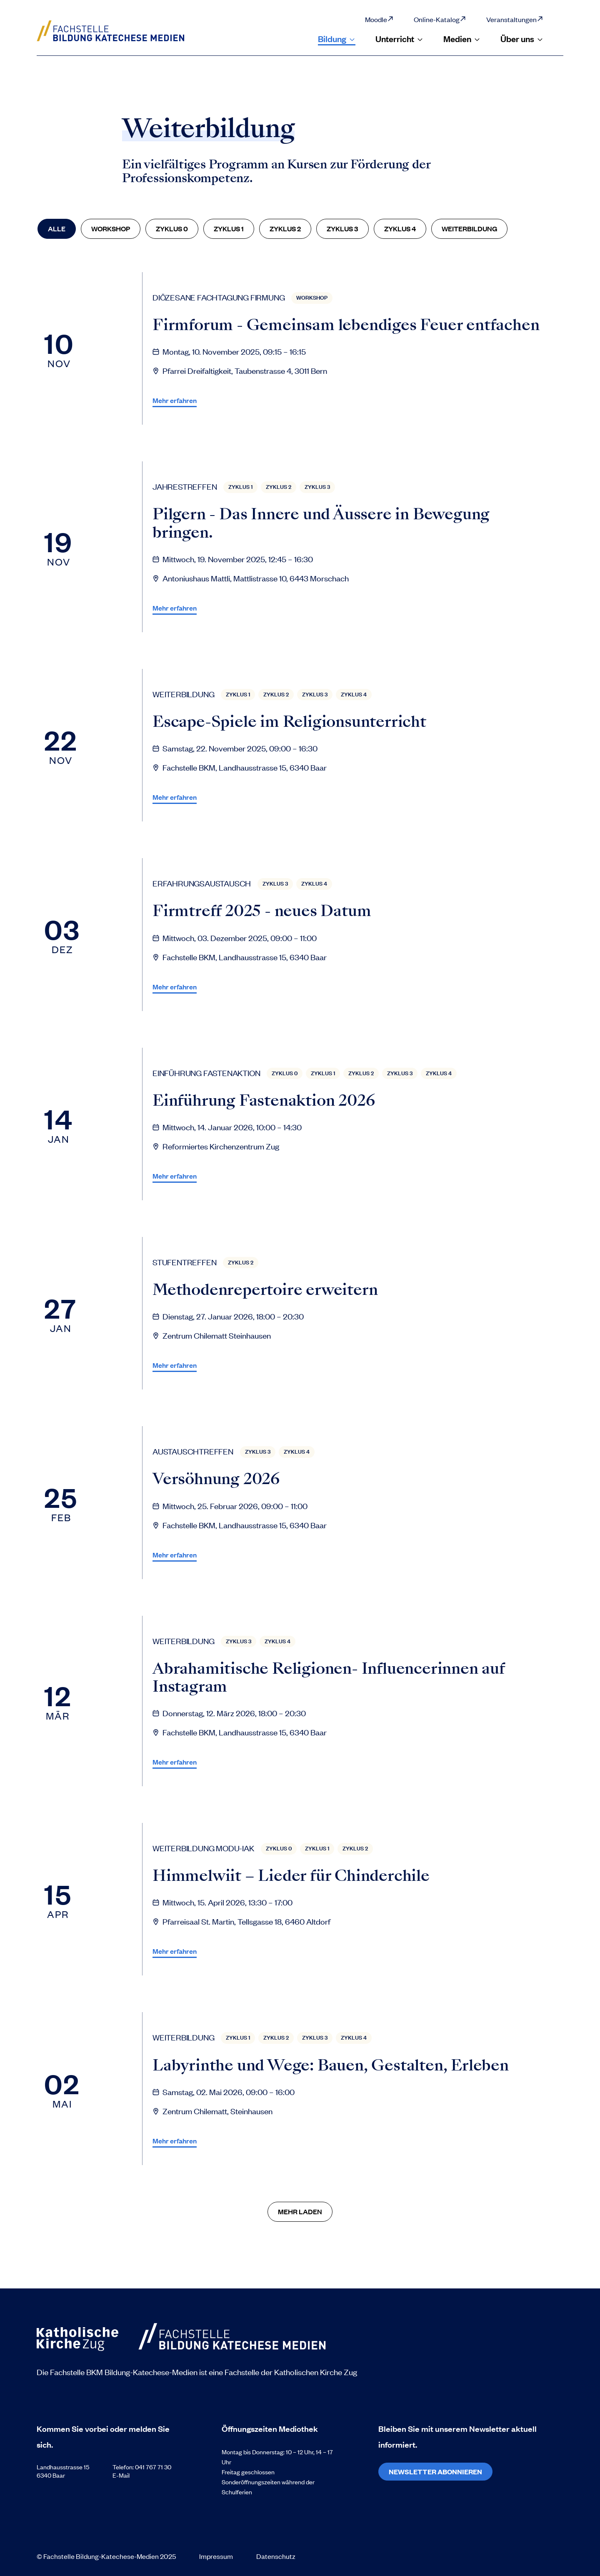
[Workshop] (110, 229)
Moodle (379, 19)
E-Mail (121, 2475)
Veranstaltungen (514, 19)
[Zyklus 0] (171, 229)
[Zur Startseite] (121, 30)
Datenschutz (275, 2556)
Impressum (216, 2556)
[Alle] (57, 229)
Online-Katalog (440, 19)
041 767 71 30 (153, 2467)
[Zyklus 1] (228, 229)
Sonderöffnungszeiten (252, 2482)
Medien (461, 38)
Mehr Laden (300, 2211)
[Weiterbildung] (469, 229)
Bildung (336, 38)
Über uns (521, 38)
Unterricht (399, 38)
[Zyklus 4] (400, 229)
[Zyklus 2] (285, 229)
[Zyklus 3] (342, 229)
